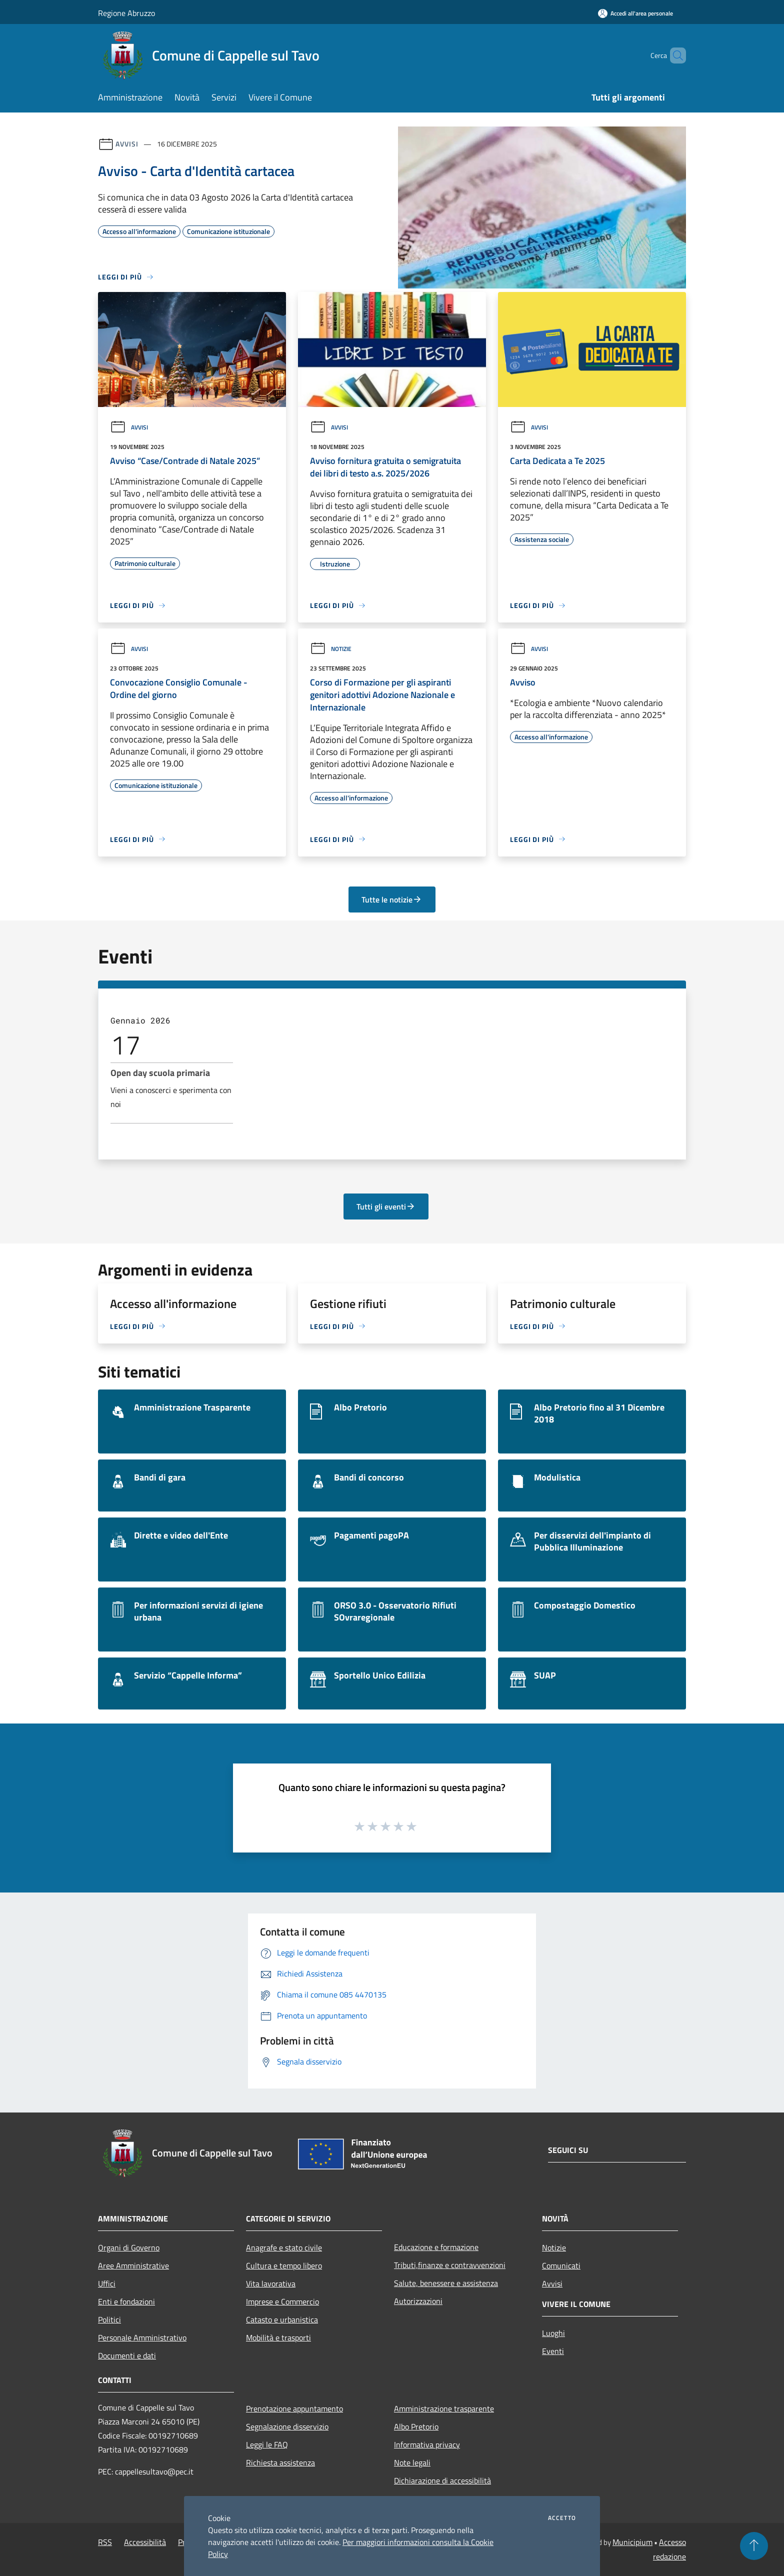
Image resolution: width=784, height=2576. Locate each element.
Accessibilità (145, 2542)
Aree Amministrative (133, 2266)
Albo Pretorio (416, 2426)
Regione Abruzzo (126, 13)
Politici (109, 2320)
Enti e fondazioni (126, 2302)
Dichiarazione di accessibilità (442, 2480)
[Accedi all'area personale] (635, 13)
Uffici (107, 2284)
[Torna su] (754, 2546)
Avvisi (127, 143)
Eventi (553, 2351)
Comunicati (561, 2266)
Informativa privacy (427, 2444)
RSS (105, 2542)
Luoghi (553, 2333)
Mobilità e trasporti (278, 2338)
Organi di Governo (129, 2248)
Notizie (331, 649)
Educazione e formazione (436, 2247)
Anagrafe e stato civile (284, 2248)
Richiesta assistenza (280, 2462)
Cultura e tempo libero (284, 2266)
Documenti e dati (127, 2356)
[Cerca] (674, 56)
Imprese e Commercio (282, 2302)
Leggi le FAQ (267, 2444)
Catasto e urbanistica (282, 2320)
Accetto (562, 2518)
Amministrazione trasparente (444, 2408)
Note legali (412, 2462)
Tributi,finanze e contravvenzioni (450, 2265)
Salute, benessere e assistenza (446, 2283)
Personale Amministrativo (142, 2338)
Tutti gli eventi (386, 1206)
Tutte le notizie (392, 900)
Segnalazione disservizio (287, 2426)
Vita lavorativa (271, 2284)
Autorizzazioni (418, 2301)
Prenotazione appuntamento (294, 2408)
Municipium (632, 2542)
